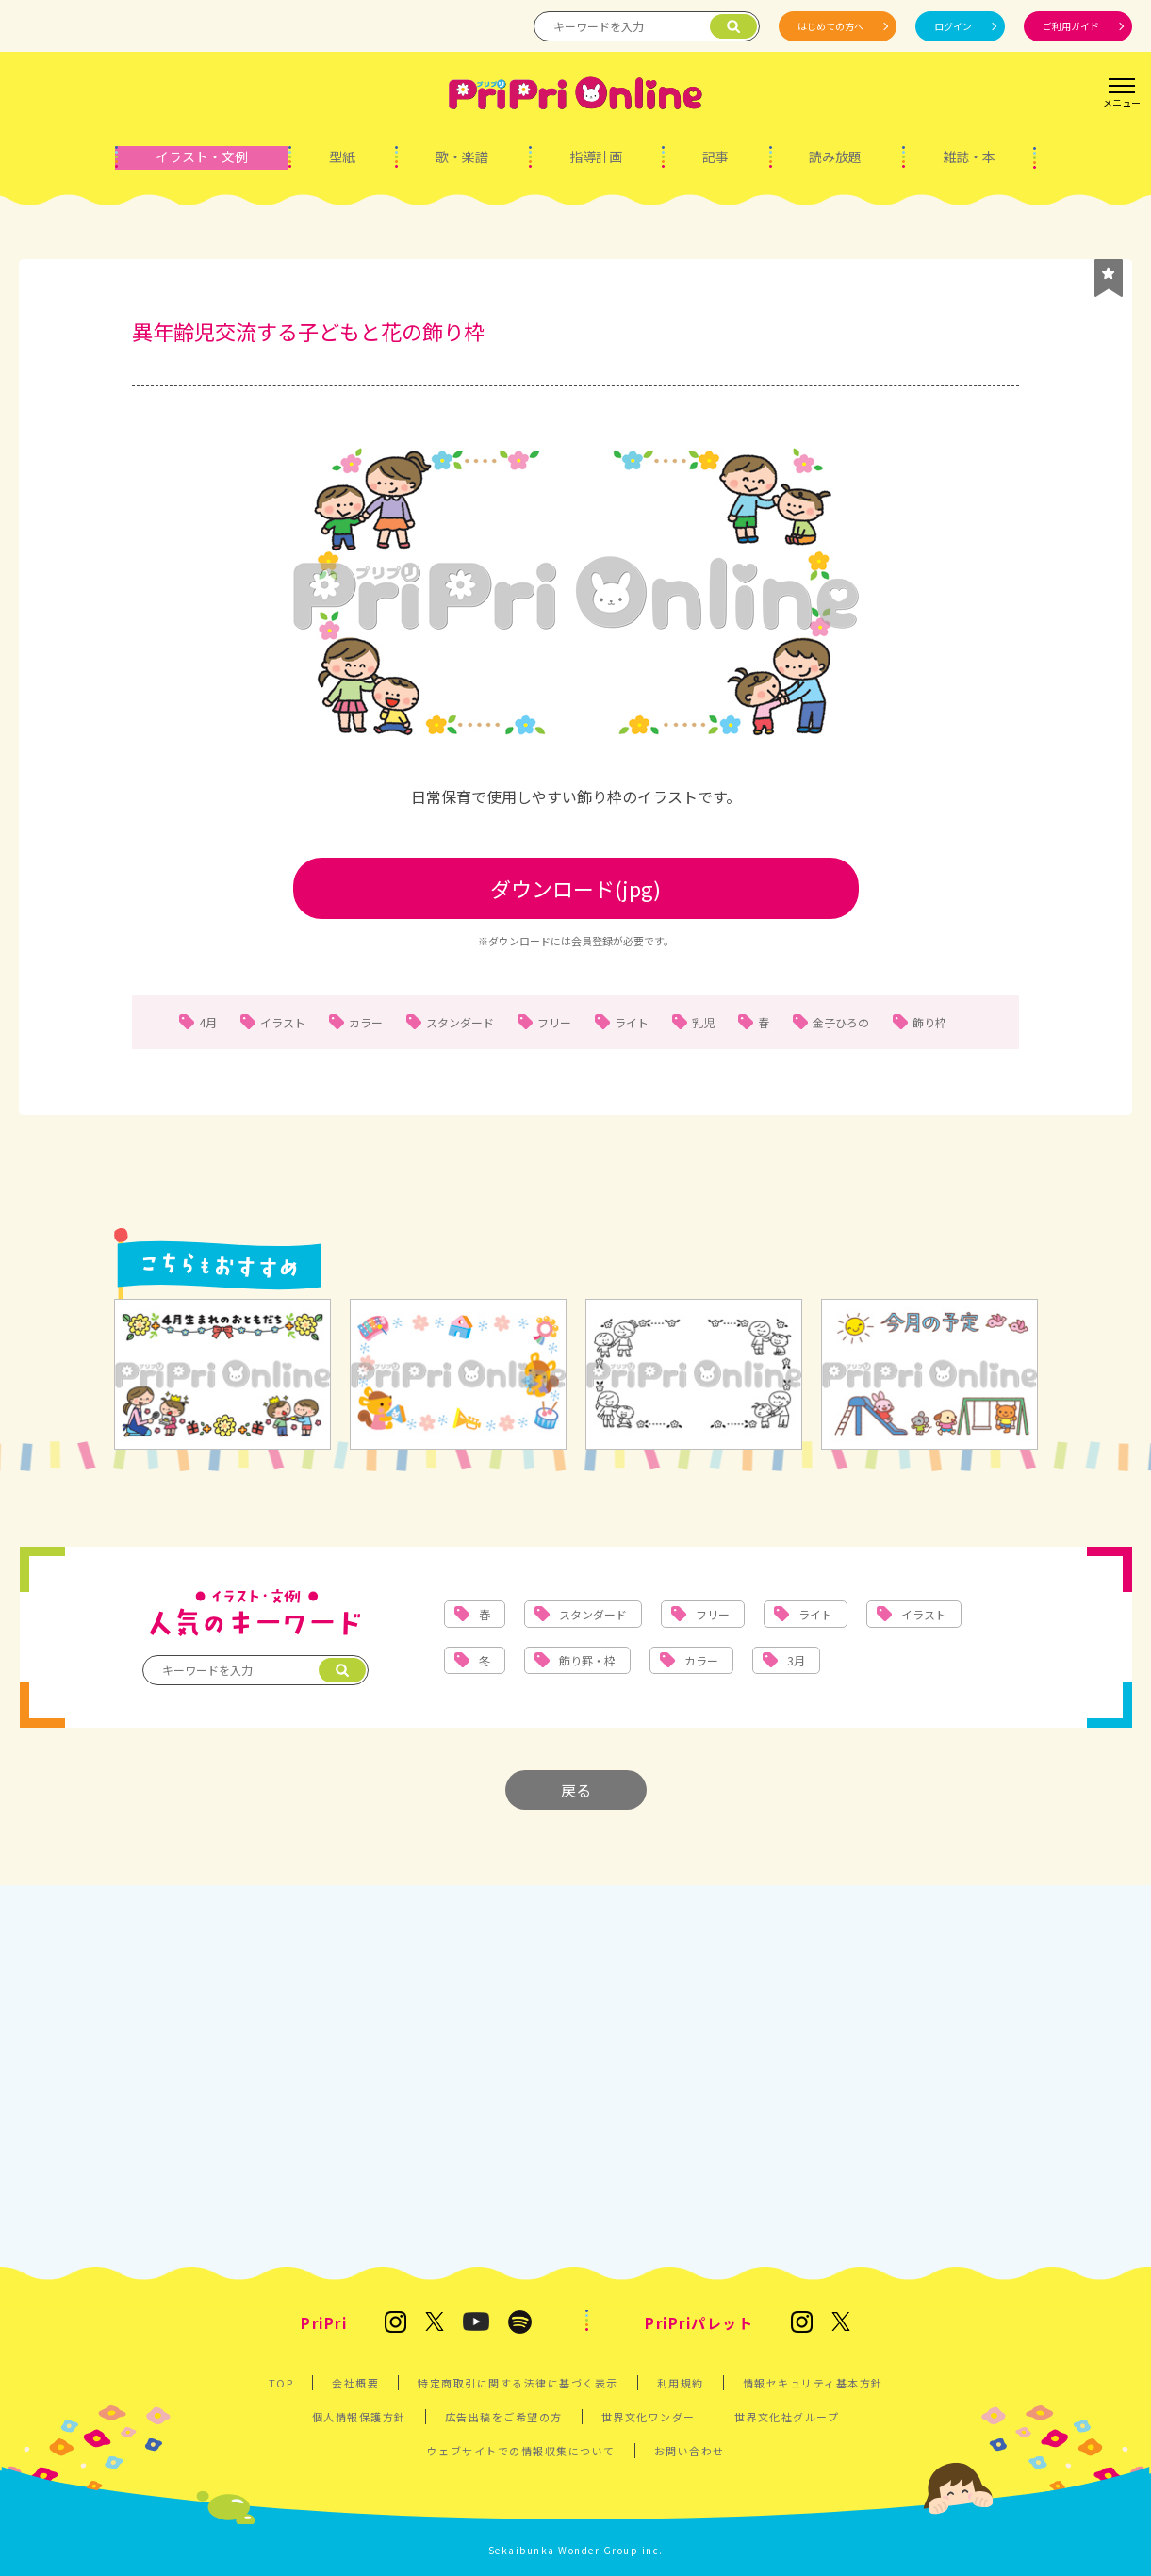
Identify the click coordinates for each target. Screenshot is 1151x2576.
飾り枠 (929, 1022)
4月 (208, 1022)
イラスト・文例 (202, 156)
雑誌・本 (969, 156)
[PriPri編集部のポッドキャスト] (520, 2323)
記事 (715, 156)
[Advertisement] (575, 2074)
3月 (796, 1660)
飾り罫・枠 (587, 1660)
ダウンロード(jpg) (575, 888)
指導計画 (595, 156)
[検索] (733, 26)
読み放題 (835, 156)
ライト (632, 1022)
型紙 (342, 156)
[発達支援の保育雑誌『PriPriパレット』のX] (840, 2323)
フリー (554, 1022)
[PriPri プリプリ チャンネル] (476, 2323)
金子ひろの (841, 1022)
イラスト (282, 1022)
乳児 (703, 1022)
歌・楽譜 (462, 156)
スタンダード (460, 1022)
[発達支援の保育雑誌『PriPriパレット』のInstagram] (802, 2323)
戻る (576, 1790)
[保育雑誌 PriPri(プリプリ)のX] (434, 2323)
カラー (366, 1022)
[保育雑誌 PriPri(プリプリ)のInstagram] (395, 2323)
